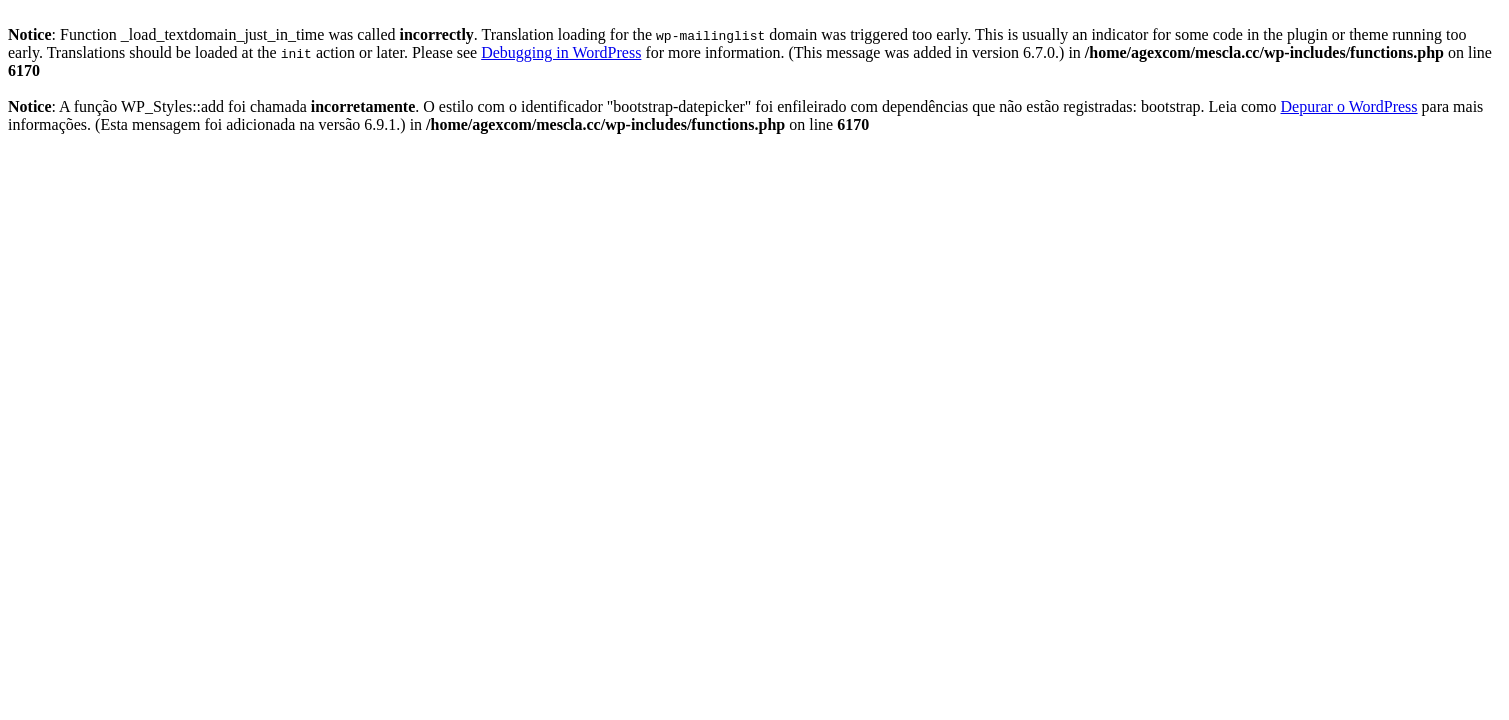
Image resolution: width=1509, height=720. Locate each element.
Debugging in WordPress (561, 52)
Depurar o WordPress (1349, 106)
